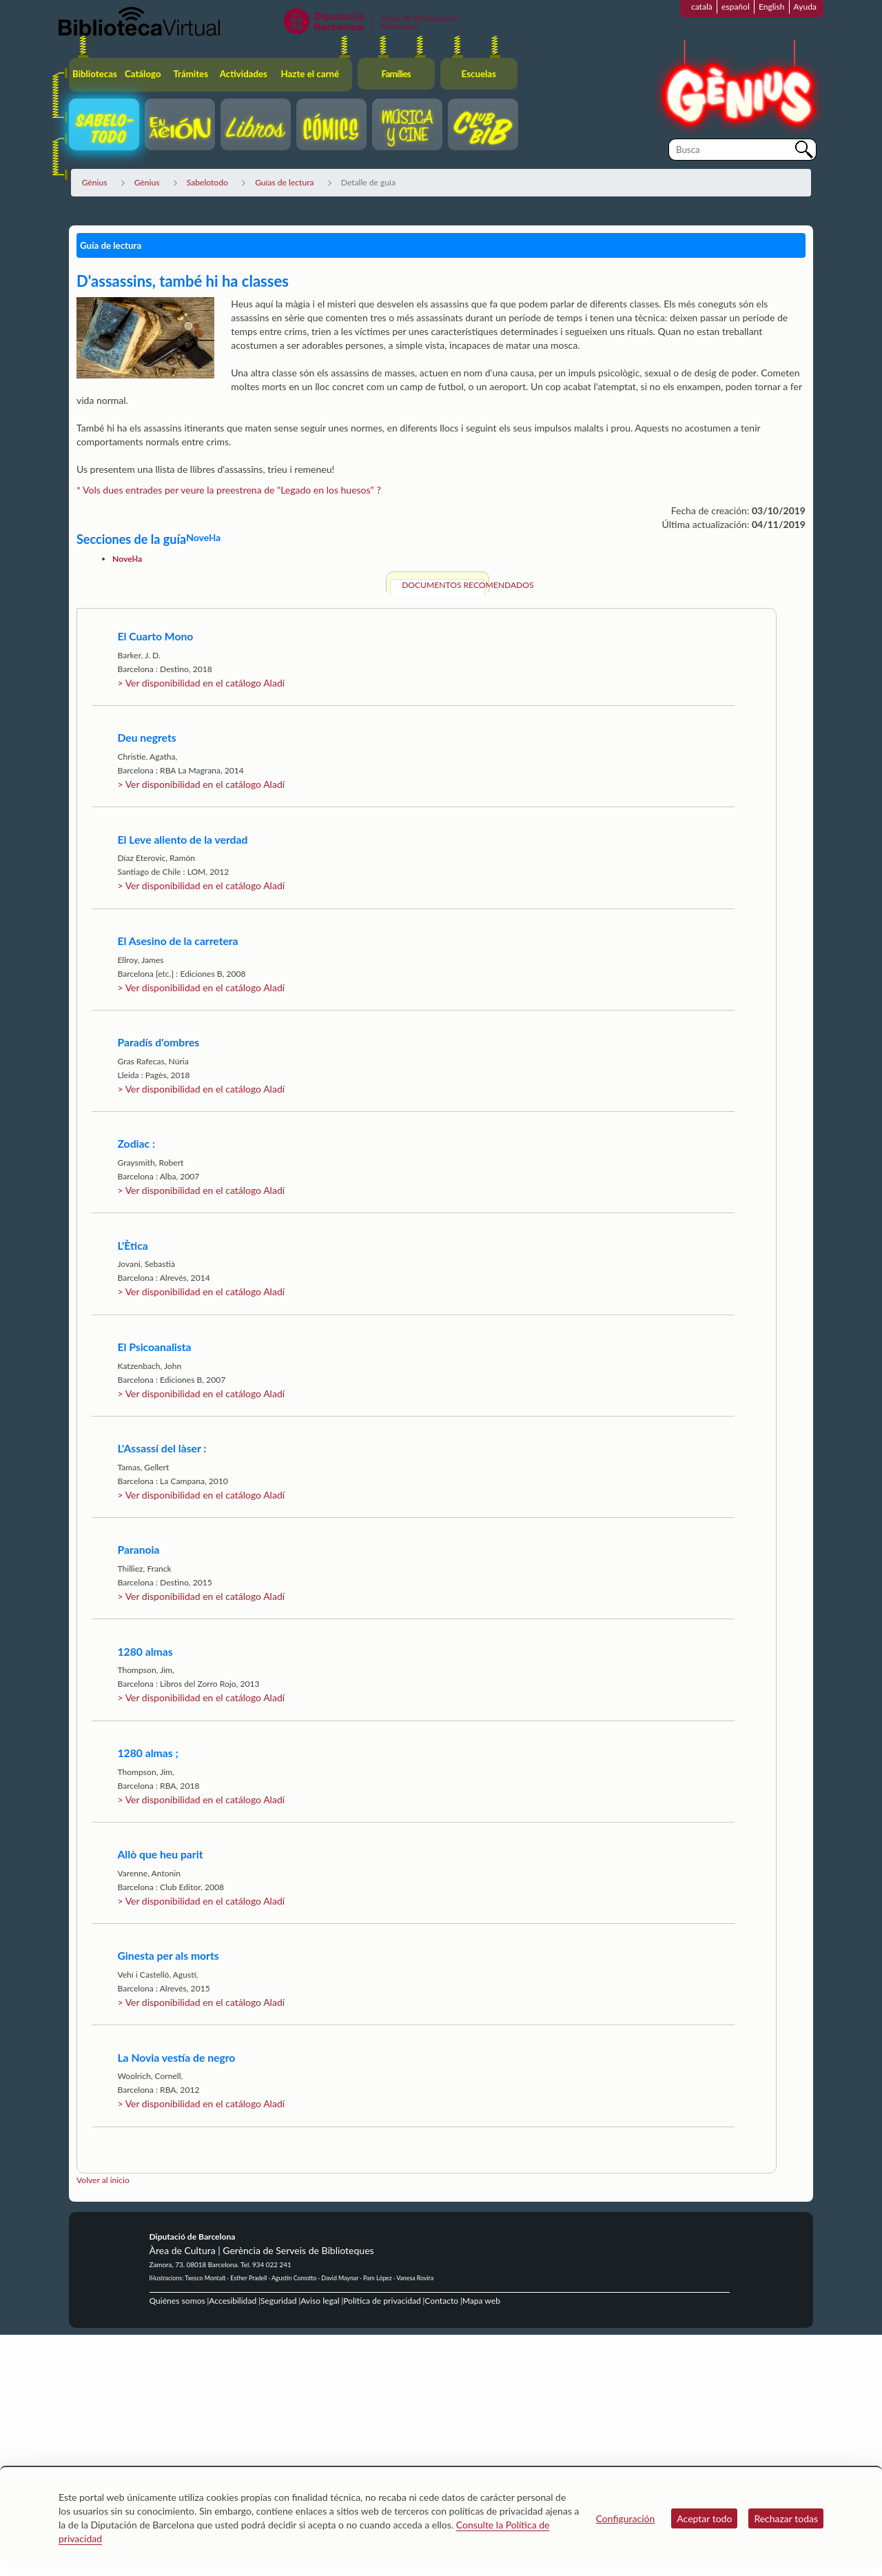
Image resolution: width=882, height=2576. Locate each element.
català (701, 6)
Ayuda (805, 6)
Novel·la (127, 559)
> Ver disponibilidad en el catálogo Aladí (201, 683)
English (772, 6)
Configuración (625, 2518)
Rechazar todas (786, 2518)
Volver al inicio (103, 2180)
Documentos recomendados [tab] (443, 585)
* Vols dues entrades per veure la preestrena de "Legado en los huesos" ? (229, 490)
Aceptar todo (704, 2518)
